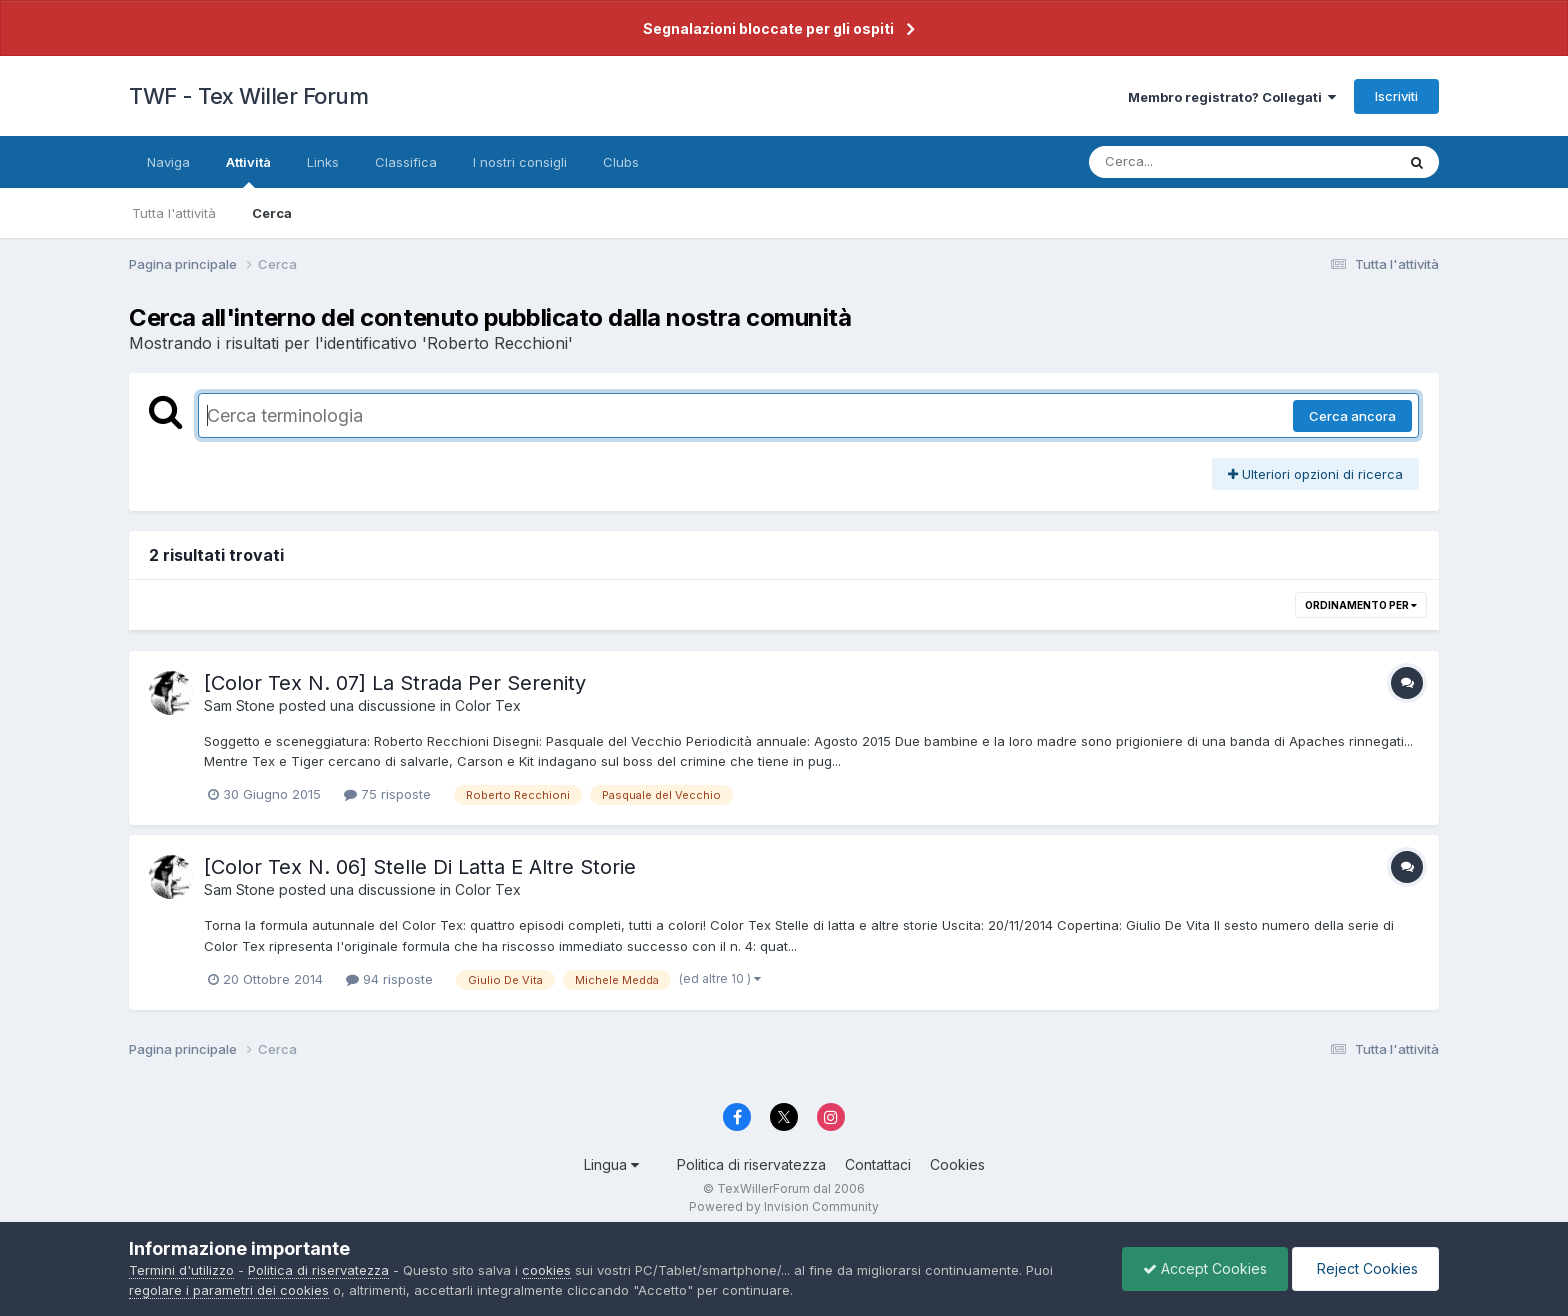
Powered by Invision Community (784, 1206)
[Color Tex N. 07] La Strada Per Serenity (395, 683)
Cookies (957, 1164)
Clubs (621, 162)
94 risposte (389, 979)
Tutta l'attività (174, 213)
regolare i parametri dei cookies (229, 1290)
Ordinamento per (1361, 605)
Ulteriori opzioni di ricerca (1315, 474)
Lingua (611, 1164)
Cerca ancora (1352, 416)
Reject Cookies (1365, 1268)
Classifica (406, 162)
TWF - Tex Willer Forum (248, 96)
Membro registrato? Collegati (1232, 97)
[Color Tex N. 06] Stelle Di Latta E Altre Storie (420, 867)
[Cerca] (1195, 162)
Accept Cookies (1205, 1268)
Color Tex (488, 705)
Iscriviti (1396, 96)
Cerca (272, 213)
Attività (248, 171)
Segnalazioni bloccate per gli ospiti (768, 28)
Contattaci (878, 1164)
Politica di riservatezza (751, 1164)
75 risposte (387, 794)
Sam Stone (239, 705)
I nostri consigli (520, 162)
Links (323, 162)
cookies (546, 1270)
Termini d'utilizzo (181, 1270)
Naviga (168, 162)
